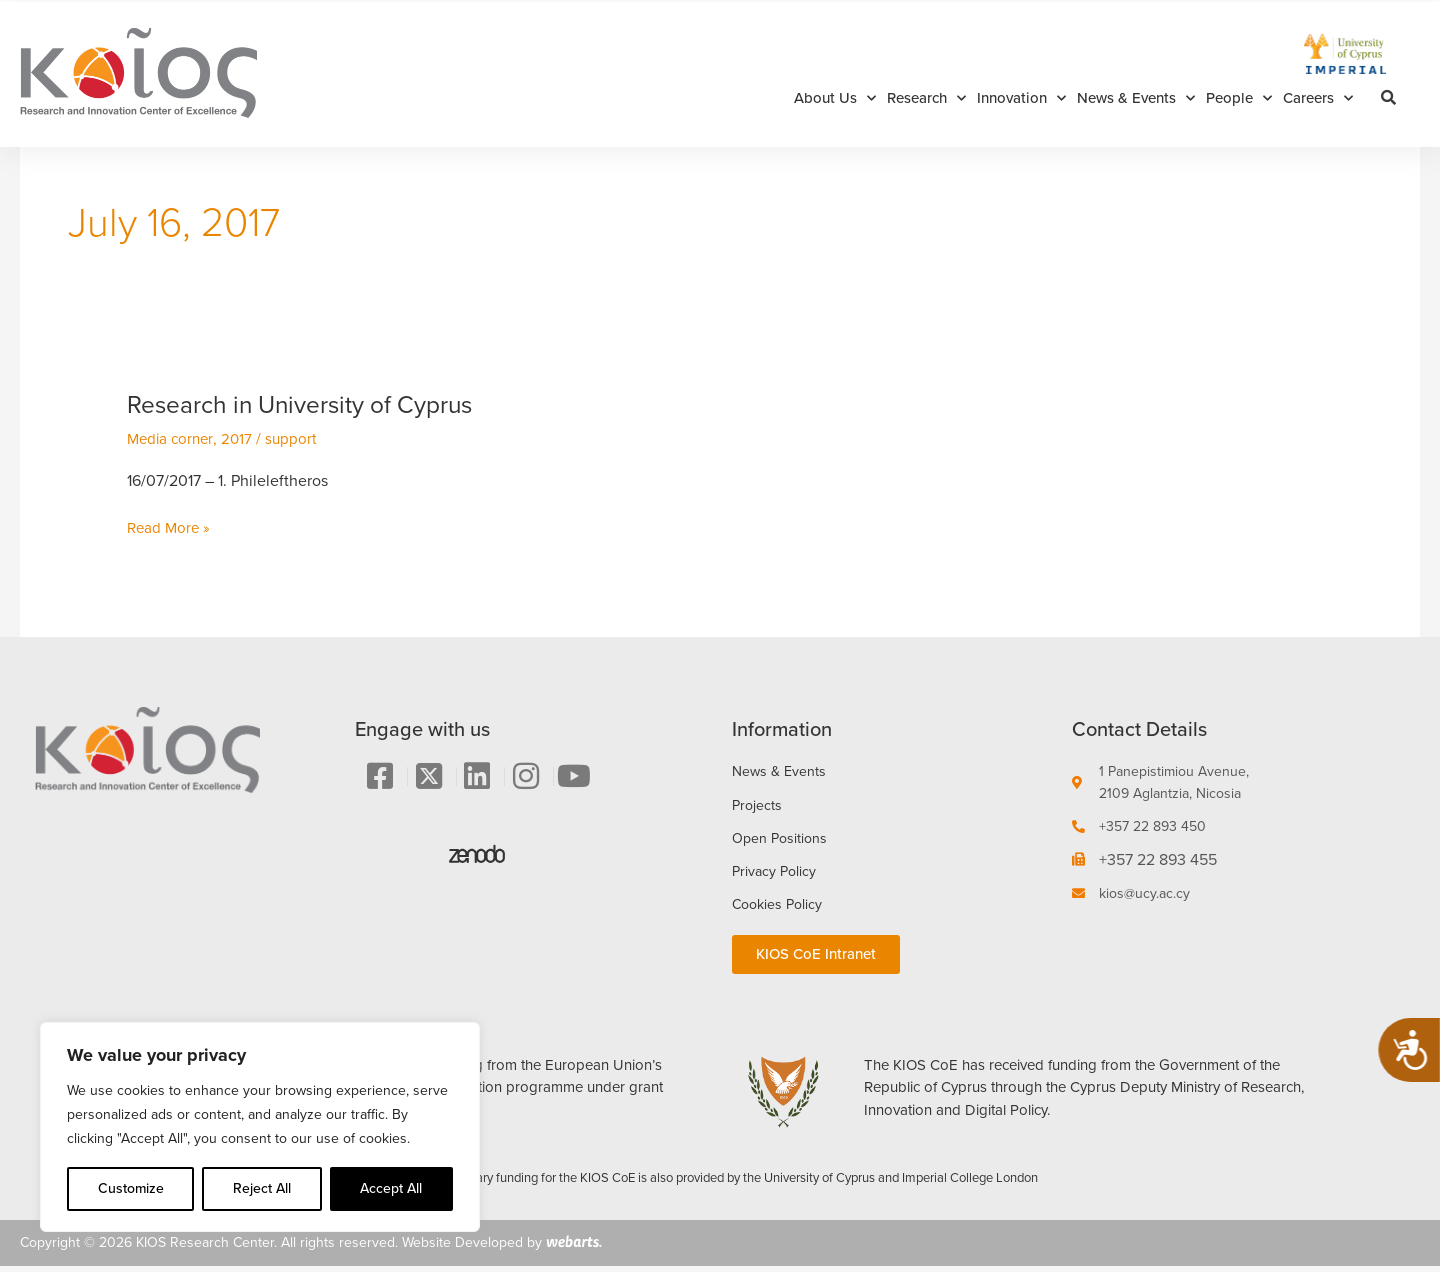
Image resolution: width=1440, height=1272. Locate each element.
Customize (131, 1188)
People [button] (1239, 98)
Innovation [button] (1021, 98)
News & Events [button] (1136, 98)
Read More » (170, 527)
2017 (242, 438)
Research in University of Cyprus (313, 404)
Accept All (391, 1188)
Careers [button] (1318, 98)
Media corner (172, 438)
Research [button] (926, 98)
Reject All (262, 1188)
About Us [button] (835, 98)
